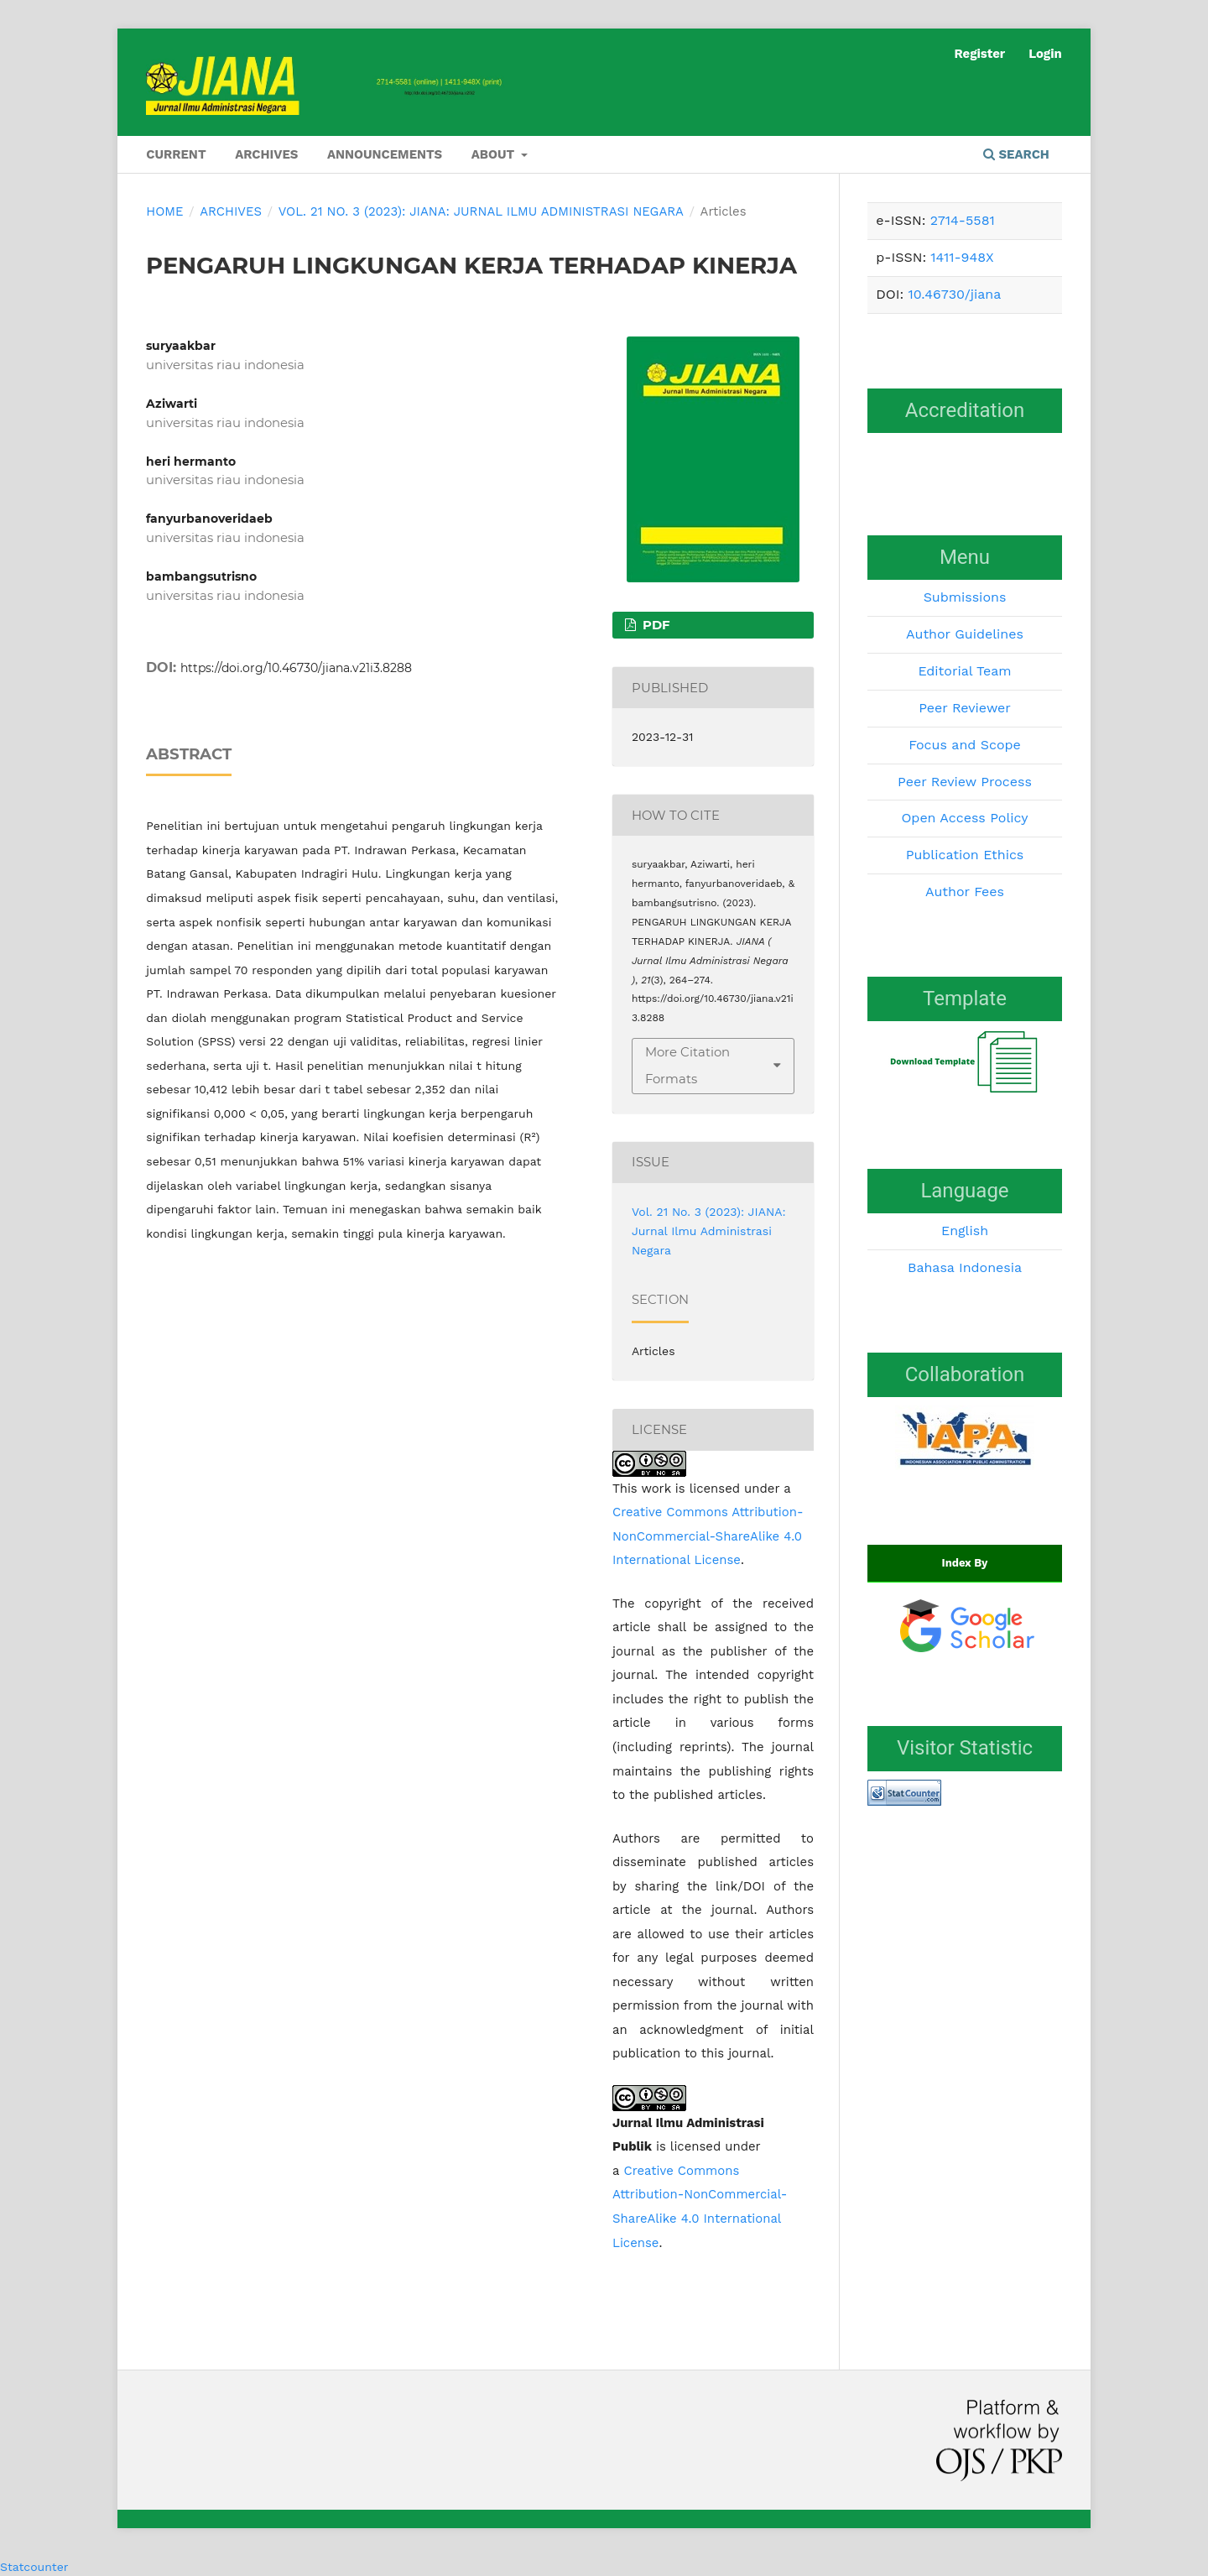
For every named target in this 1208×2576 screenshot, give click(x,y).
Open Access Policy (964, 818)
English (964, 1230)
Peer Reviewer (965, 708)
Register (979, 53)
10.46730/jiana (954, 294)
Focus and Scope (965, 745)
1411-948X (961, 257)
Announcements (384, 154)
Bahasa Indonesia (965, 1267)
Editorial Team (964, 671)
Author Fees (964, 892)
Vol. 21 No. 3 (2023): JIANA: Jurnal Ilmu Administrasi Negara (481, 211)
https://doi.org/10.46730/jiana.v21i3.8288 (296, 667)
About (494, 154)
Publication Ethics (965, 855)
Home (164, 211)
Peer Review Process (965, 782)
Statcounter (34, 2566)
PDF (654, 625)
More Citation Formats (687, 1066)
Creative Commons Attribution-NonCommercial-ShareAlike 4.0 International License (708, 1535)
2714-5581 (962, 220)
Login (1045, 53)
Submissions (965, 597)
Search (1016, 154)
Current (176, 154)
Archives (266, 154)
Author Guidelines (964, 634)
